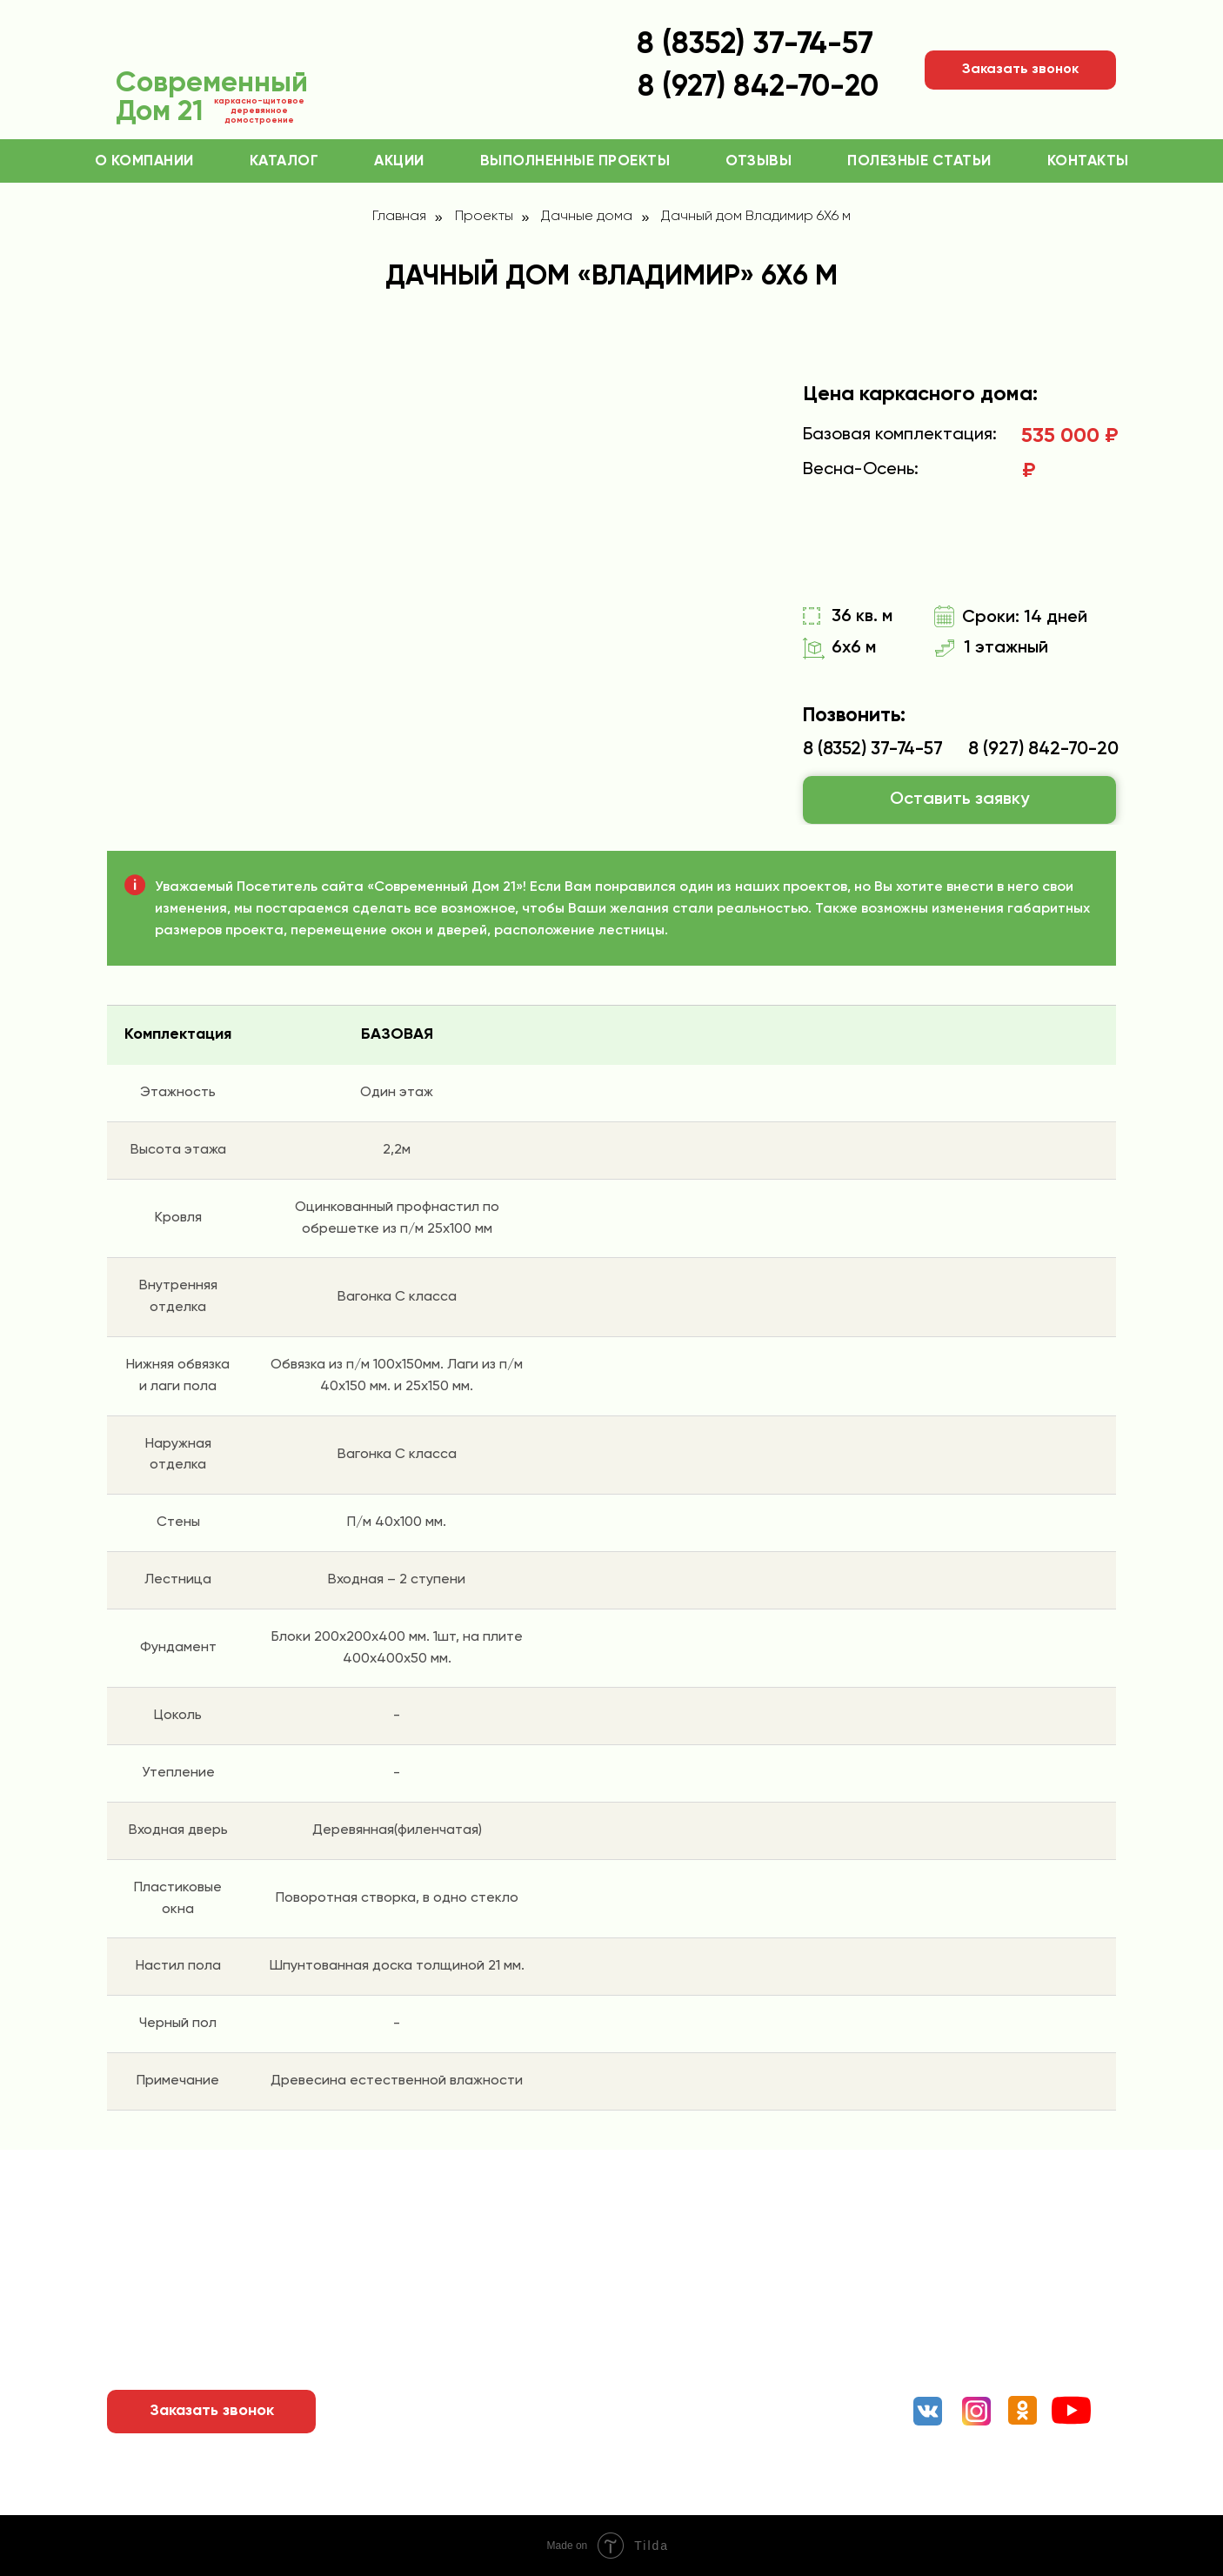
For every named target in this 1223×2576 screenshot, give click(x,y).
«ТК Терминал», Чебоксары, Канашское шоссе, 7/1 (1004, 2333)
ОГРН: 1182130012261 (395, 2504)
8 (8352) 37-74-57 (755, 45)
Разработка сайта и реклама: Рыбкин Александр (956, 2503)
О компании (144, 161)
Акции (399, 161)
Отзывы (758, 161)
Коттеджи (716, 2244)
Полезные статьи (919, 161)
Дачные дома (586, 217)
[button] (1020, 70)
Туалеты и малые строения (774, 2418)
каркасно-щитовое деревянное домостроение (259, 110)
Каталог (284, 161)
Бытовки (710, 2348)
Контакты (1088, 161)
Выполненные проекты (575, 161)
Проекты (484, 217)
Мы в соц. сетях (979, 2376)
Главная (399, 217)
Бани (699, 2313)
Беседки (711, 2383)
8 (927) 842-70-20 (1043, 749)
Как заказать (462, 2278)
